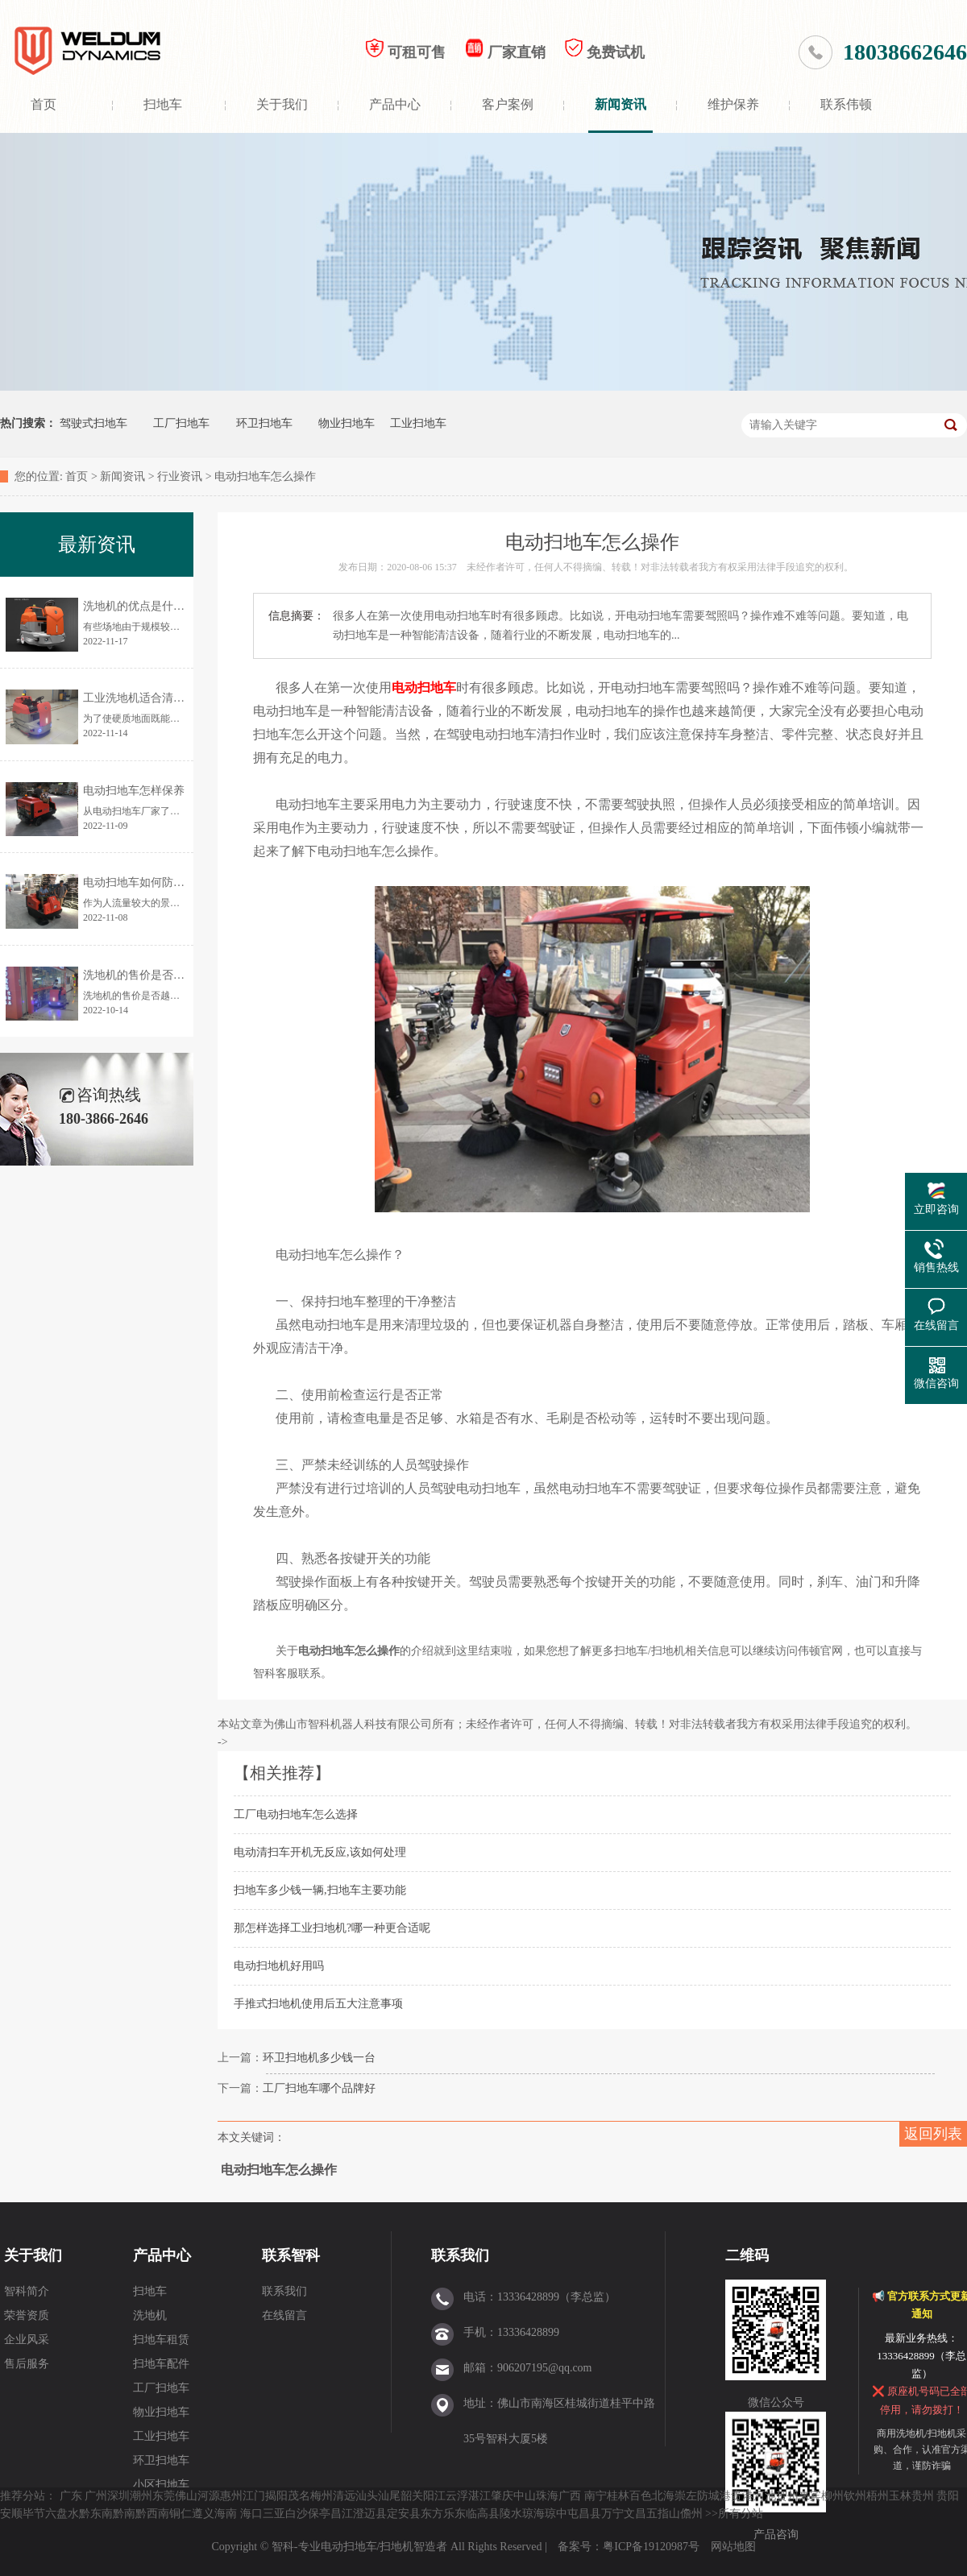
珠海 (547, 2496)
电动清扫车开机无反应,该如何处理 (320, 1852)
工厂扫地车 (181, 423)
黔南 (124, 2514)
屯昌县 (584, 2514)
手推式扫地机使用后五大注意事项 (318, 2004)
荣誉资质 (26, 2315)
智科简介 (26, 2291)
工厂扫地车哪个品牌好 (319, 2088)
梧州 (877, 2496)
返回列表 (933, 2134)
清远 (344, 2496)
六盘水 (62, 2514)
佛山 (186, 2496)
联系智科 (291, 2255)
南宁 (595, 2496)
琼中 (556, 2514)
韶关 (411, 2496)
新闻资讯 (620, 104)
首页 (43, 104)
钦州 (855, 2496)
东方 (432, 2514)
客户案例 (507, 104)
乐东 (454, 2514)
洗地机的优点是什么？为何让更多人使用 (184, 606)
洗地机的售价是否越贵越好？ (156, 975)
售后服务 (26, 2364)
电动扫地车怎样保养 (134, 791)
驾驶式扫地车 (93, 423)
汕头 (366, 2496)
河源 (208, 2496)
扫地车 (162, 104)
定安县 (404, 2514)
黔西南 (152, 2514)
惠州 (231, 2496)
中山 (524, 2496)
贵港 (742, 2496)
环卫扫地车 (264, 423)
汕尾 (389, 2496)
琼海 (533, 2514)
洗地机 (150, 2315)
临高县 (483, 2514)
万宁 (612, 2514)
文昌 (635, 2514)
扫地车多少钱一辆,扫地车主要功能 (320, 1890)
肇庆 (502, 2496)
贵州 (922, 2496)
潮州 (141, 2496)
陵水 (511, 2514)
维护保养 (733, 104)
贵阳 (947, 2496)
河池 (764, 2496)
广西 (569, 2496)
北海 (663, 2496)
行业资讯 (179, 476)
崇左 (685, 2496)
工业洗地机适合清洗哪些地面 (156, 698)
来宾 (810, 2496)
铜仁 (180, 2514)
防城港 (714, 2496)
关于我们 (282, 104)
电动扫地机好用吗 (279, 1966)
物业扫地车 (346, 423)
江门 (254, 2496)
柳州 (832, 2496)
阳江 (434, 2496)
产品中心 (395, 104)
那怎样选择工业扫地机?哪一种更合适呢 (332, 1928)
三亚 (274, 2514)
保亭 (319, 2514)
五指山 (663, 2514)
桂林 (618, 2496)
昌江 (341, 2514)
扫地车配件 (161, 2364)
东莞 (163, 2496)
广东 (71, 2496)
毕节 (34, 2514)
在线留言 (284, 2315)
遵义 (203, 2514)
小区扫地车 (161, 2485)
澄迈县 (370, 2514)
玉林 (900, 2496)
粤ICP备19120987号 (652, 2547)
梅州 (321, 2496)
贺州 (787, 2496)
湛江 (479, 2496)
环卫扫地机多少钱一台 (319, 2058)
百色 (640, 2496)
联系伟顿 (846, 104)
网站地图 (733, 2547)
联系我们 (284, 2291)
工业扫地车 (418, 423)
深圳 (118, 2496)
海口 (251, 2514)
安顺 (11, 2514)
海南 (225, 2514)
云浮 (457, 2496)
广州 (96, 2496)
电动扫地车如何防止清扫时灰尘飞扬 (173, 882)
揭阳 (276, 2496)
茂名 (299, 2496)
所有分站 (740, 2514)
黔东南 (96, 2514)
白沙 (296, 2514)
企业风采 (26, 2340)
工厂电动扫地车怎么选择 (296, 1814)
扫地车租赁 (161, 2340)
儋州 (691, 2514)
